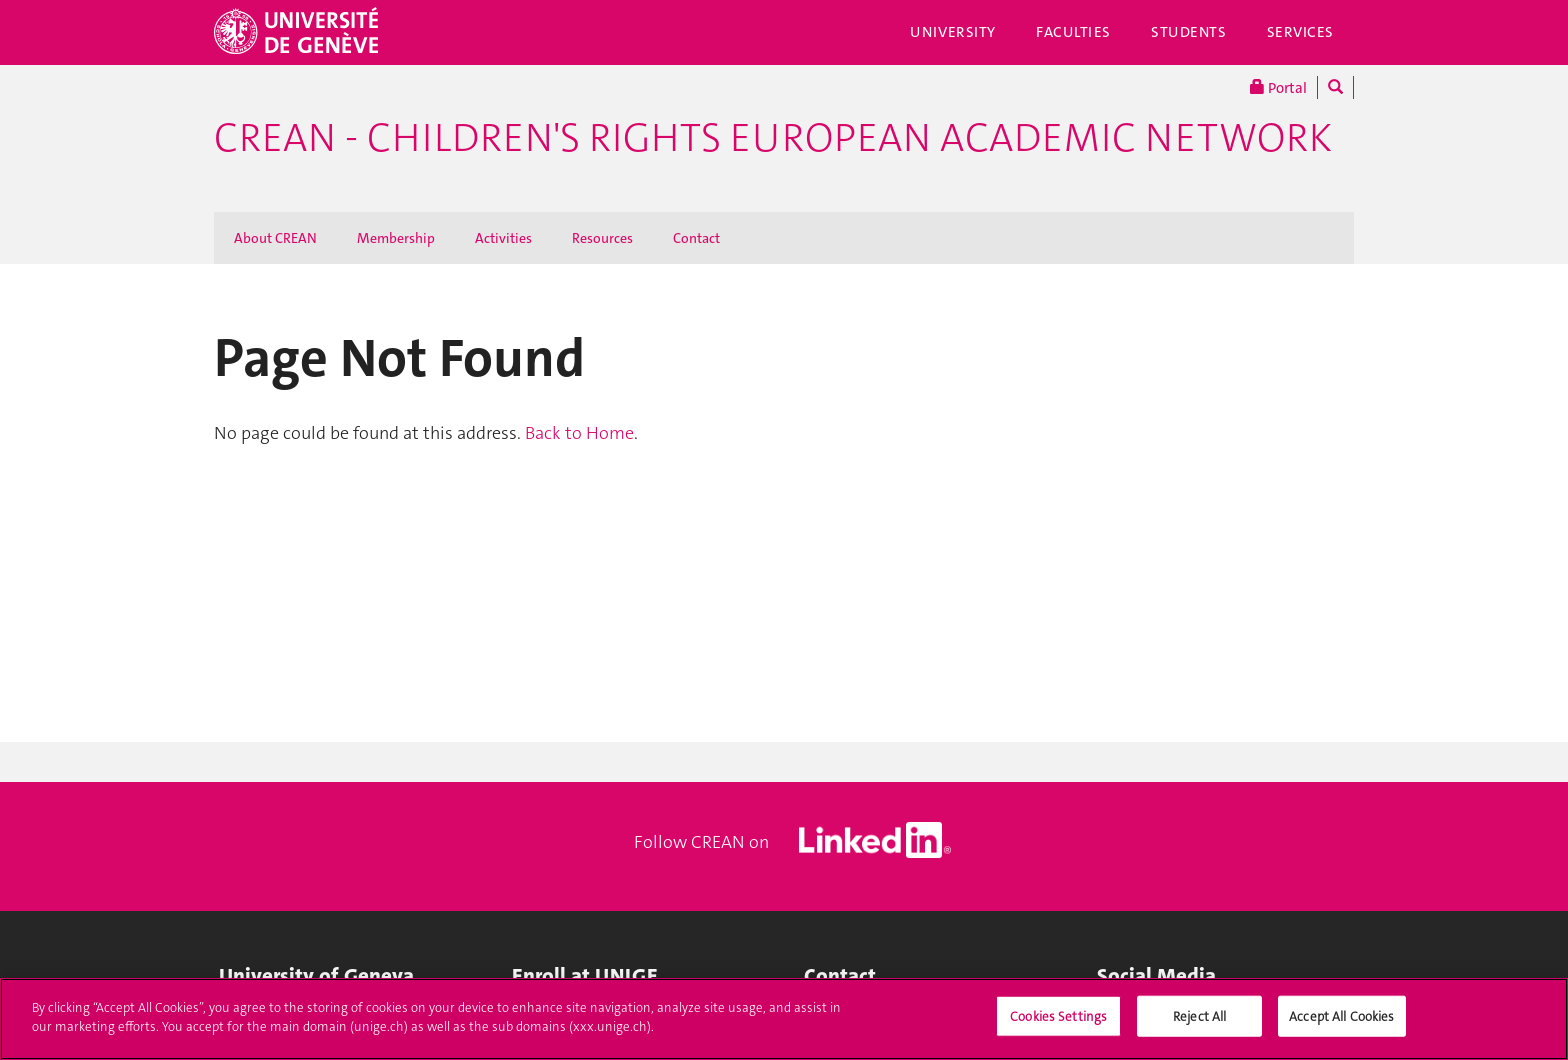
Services (1301, 32)
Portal (1278, 87)
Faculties (1073, 32)
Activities (503, 238)
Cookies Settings (1058, 1025)
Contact (696, 238)
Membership (396, 238)
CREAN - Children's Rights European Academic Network (773, 138)
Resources (602, 238)
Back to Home (579, 433)
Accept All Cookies (1341, 1025)
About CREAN (275, 238)
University (953, 32)
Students (1189, 32)
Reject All (1199, 1025)
